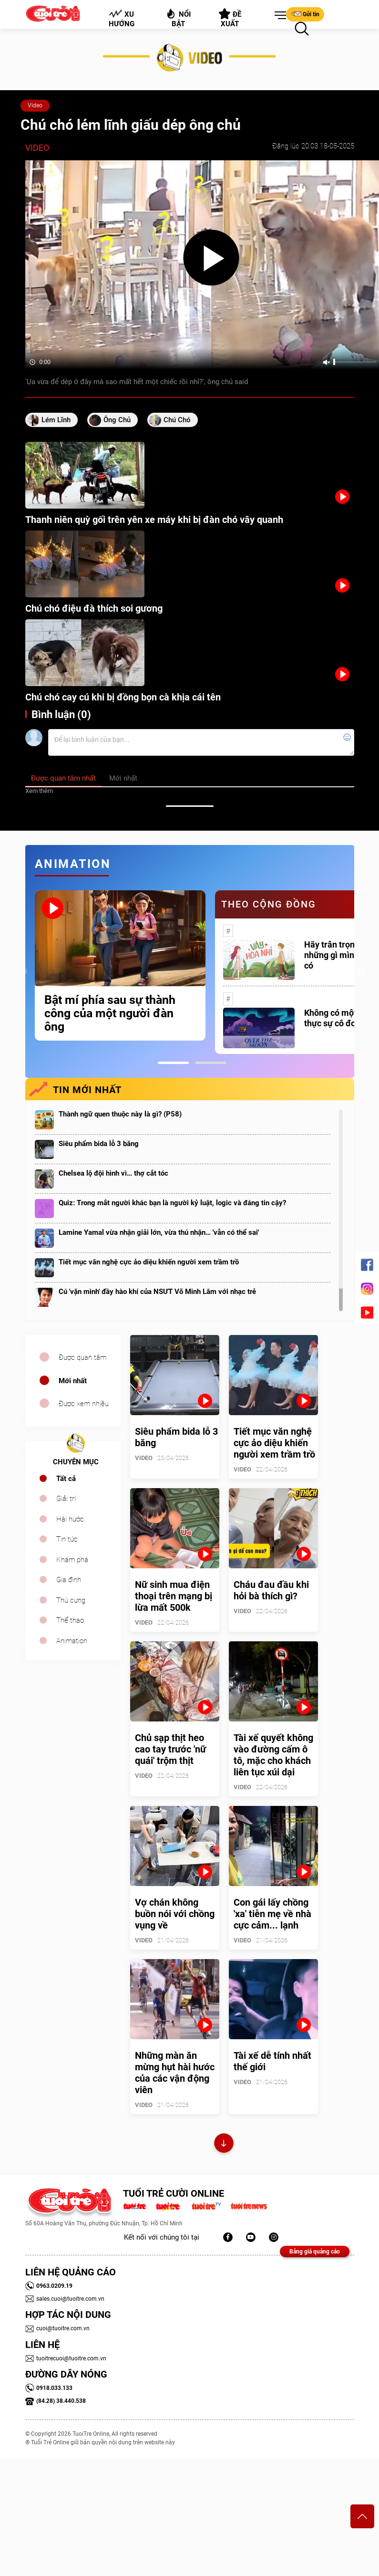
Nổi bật (178, 18)
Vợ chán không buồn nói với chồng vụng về (175, 1914)
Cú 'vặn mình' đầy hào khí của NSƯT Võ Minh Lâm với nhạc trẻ (157, 1291)
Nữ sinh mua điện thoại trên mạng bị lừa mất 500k (173, 1596)
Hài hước (70, 1519)
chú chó (177, 420)
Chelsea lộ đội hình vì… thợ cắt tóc (113, 1173)
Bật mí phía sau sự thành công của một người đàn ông (109, 1013)
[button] (278, 16)
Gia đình (68, 1579)
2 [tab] (210, 1063)
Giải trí (66, 1498)
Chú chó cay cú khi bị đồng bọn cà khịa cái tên (123, 697)
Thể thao (70, 1620)
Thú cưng (70, 1600)
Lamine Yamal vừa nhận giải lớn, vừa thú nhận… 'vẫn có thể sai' (159, 1232)
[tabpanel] (120, 965)
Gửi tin (305, 14)
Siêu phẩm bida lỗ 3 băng (99, 1143)
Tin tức (67, 1539)
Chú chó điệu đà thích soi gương (94, 608)
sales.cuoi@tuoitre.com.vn (64, 2298)
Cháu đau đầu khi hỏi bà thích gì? (271, 1590)
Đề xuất (230, 18)
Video (35, 105)
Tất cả (66, 1478)
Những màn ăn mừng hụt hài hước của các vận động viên (175, 2073)
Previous (23, 972)
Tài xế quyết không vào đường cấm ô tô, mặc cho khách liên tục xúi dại (273, 1755)
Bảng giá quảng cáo (314, 2251)
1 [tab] (173, 1063)
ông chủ (117, 420)
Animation (71, 1641)
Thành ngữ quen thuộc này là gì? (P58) (120, 1114)
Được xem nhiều (84, 1403)
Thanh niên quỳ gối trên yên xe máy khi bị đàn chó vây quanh (154, 519)
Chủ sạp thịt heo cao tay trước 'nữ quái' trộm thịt (170, 1749)
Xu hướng (121, 19)
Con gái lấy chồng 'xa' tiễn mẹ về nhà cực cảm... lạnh (272, 1914)
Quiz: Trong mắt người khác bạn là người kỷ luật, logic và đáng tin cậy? (172, 1203)
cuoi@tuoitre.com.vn (57, 2328)
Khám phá (72, 1559)
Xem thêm (39, 790)
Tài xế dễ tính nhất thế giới (272, 2061)
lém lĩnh (56, 420)
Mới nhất (73, 1381)
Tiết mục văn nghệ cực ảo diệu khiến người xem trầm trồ (149, 1262)
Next (361, 972)
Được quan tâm (82, 1357)
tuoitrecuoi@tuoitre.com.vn (65, 2358)
